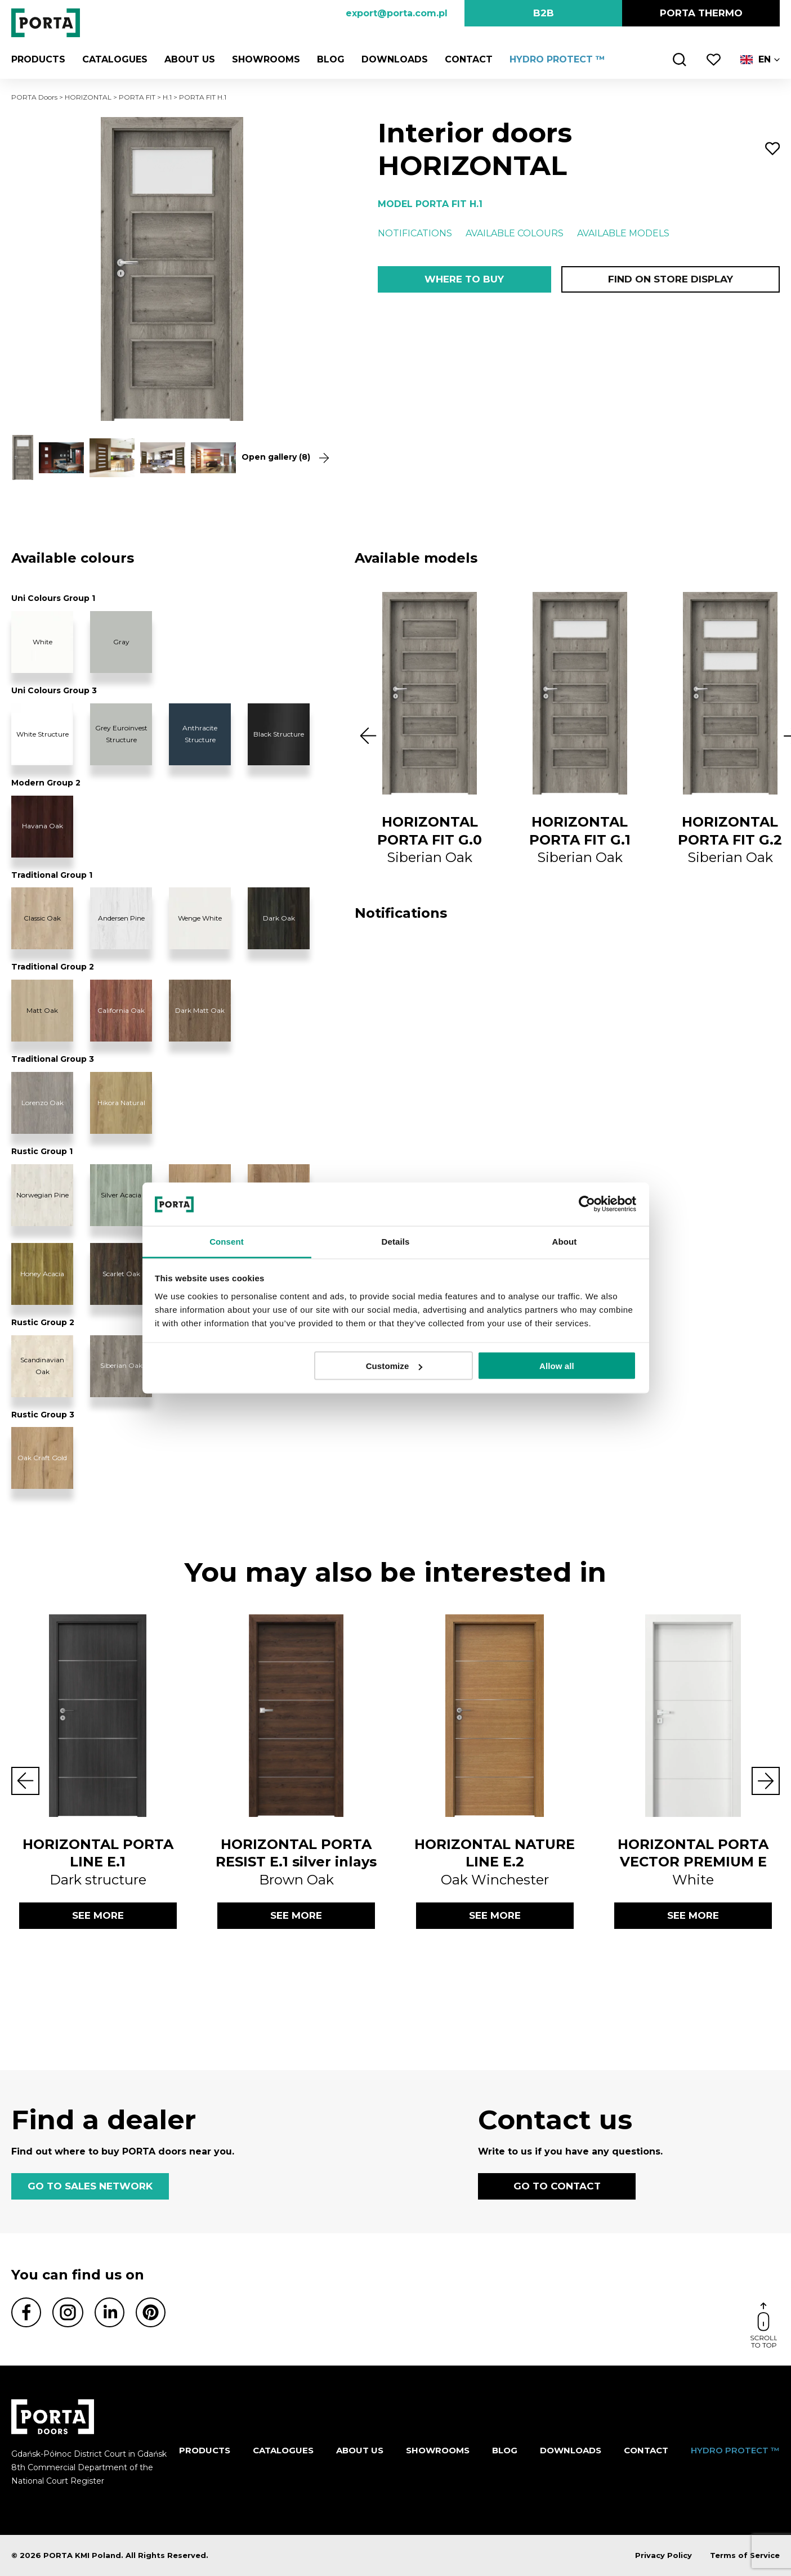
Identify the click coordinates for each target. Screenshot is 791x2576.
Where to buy (464, 279)
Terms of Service (745, 2555)
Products (38, 59)
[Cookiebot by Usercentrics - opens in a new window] (587, 1204)
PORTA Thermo (701, 13)
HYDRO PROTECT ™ (557, 59)
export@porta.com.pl (397, 13)
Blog (331, 59)
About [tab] (564, 1241)
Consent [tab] (226, 1241)
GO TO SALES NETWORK (90, 2186)
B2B (543, 13)
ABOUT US (189, 59)
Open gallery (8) (285, 457)
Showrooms (266, 59)
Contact (469, 59)
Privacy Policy (663, 2555)
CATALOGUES (115, 59)
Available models (623, 233)
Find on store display (670, 279)
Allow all (556, 1366)
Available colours (515, 233)
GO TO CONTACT (557, 2186)
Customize (394, 1366)
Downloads (394, 59)
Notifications (415, 233)
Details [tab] (396, 1241)
